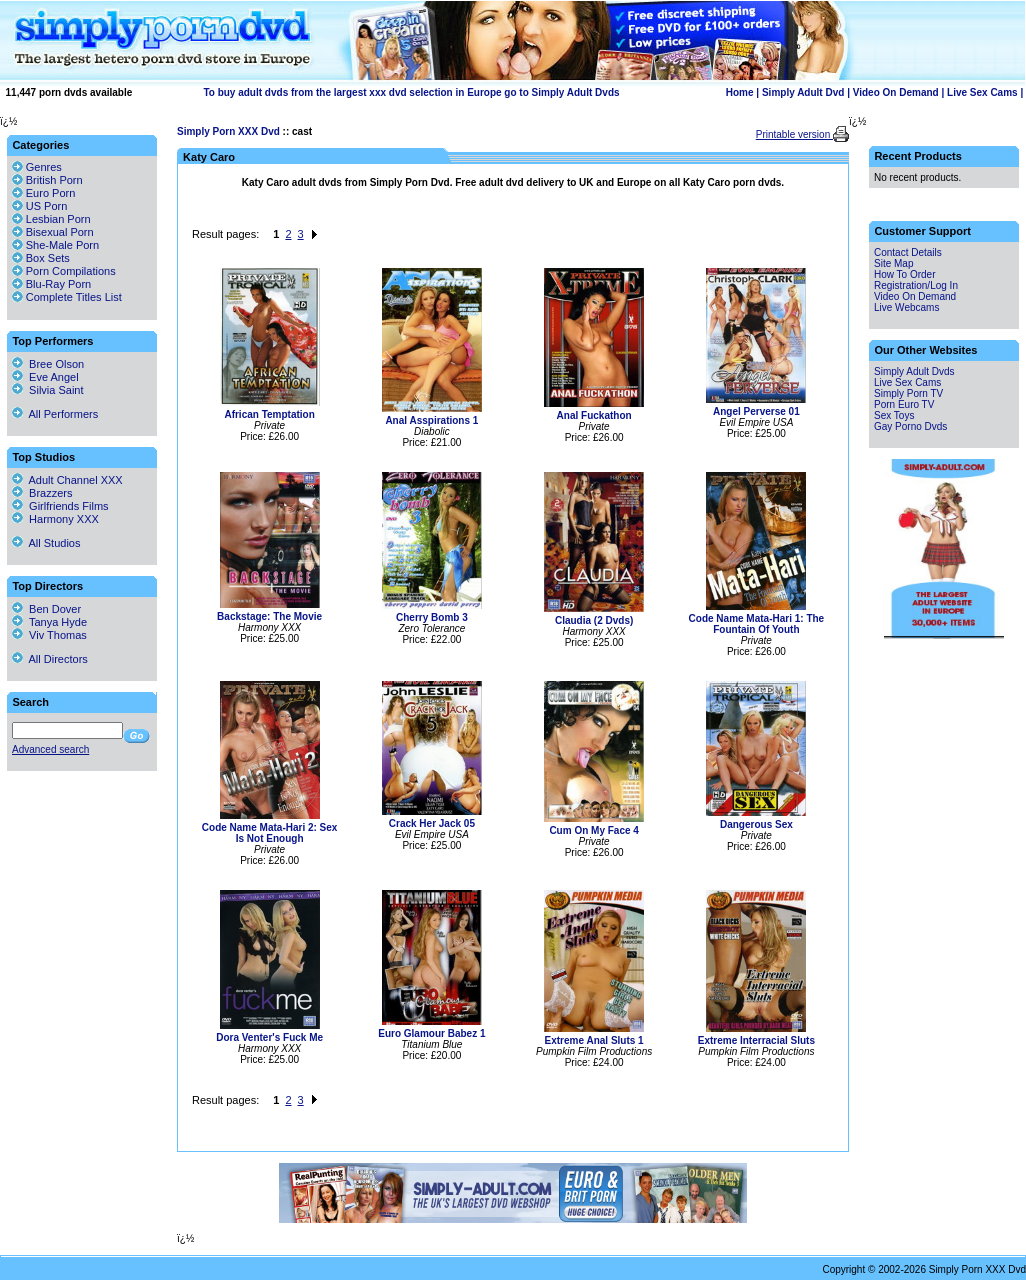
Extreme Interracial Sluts (756, 1040)
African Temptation (269, 414)
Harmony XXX (55, 519)
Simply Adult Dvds (914, 371)
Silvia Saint (48, 390)
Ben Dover (46, 609)
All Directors (50, 659)
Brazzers (42, 493)
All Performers (55, 414)
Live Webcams (906, 307)
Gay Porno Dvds (910, 426)
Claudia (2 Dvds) (594, 620)
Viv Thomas (49, 635)
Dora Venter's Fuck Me (269, 1037)
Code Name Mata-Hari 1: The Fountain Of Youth (757, 624)
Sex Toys (894, 415)
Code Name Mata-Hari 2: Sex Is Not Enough (270, 833)
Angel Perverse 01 (756, 411)
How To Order (905, 274)
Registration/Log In (916, 285)
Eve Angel (45, 377)
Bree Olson (48, 364)
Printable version (794, 134)
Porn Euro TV (904, 404)
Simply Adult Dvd (803, 92)
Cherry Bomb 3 (432, 617)
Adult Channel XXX (67, 480)
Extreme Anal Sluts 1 (594, 1040)
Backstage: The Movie (269, 616)
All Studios (46, 543)
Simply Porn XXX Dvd (228, 131)
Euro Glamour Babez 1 (431, 1033)
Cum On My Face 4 (593, 830)
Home (740, 92)
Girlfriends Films (60, 506)
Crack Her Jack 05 (432, 823)
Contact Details (908, 252)
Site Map (893, 263)
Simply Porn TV (908, 393)
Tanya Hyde (49, 622)
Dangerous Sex (756, 824)
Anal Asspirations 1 (431, 420)
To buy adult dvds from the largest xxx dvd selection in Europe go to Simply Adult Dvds (411, 92)
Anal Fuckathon (594, 415)
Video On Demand (896, 92)
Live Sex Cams (982, 92)
